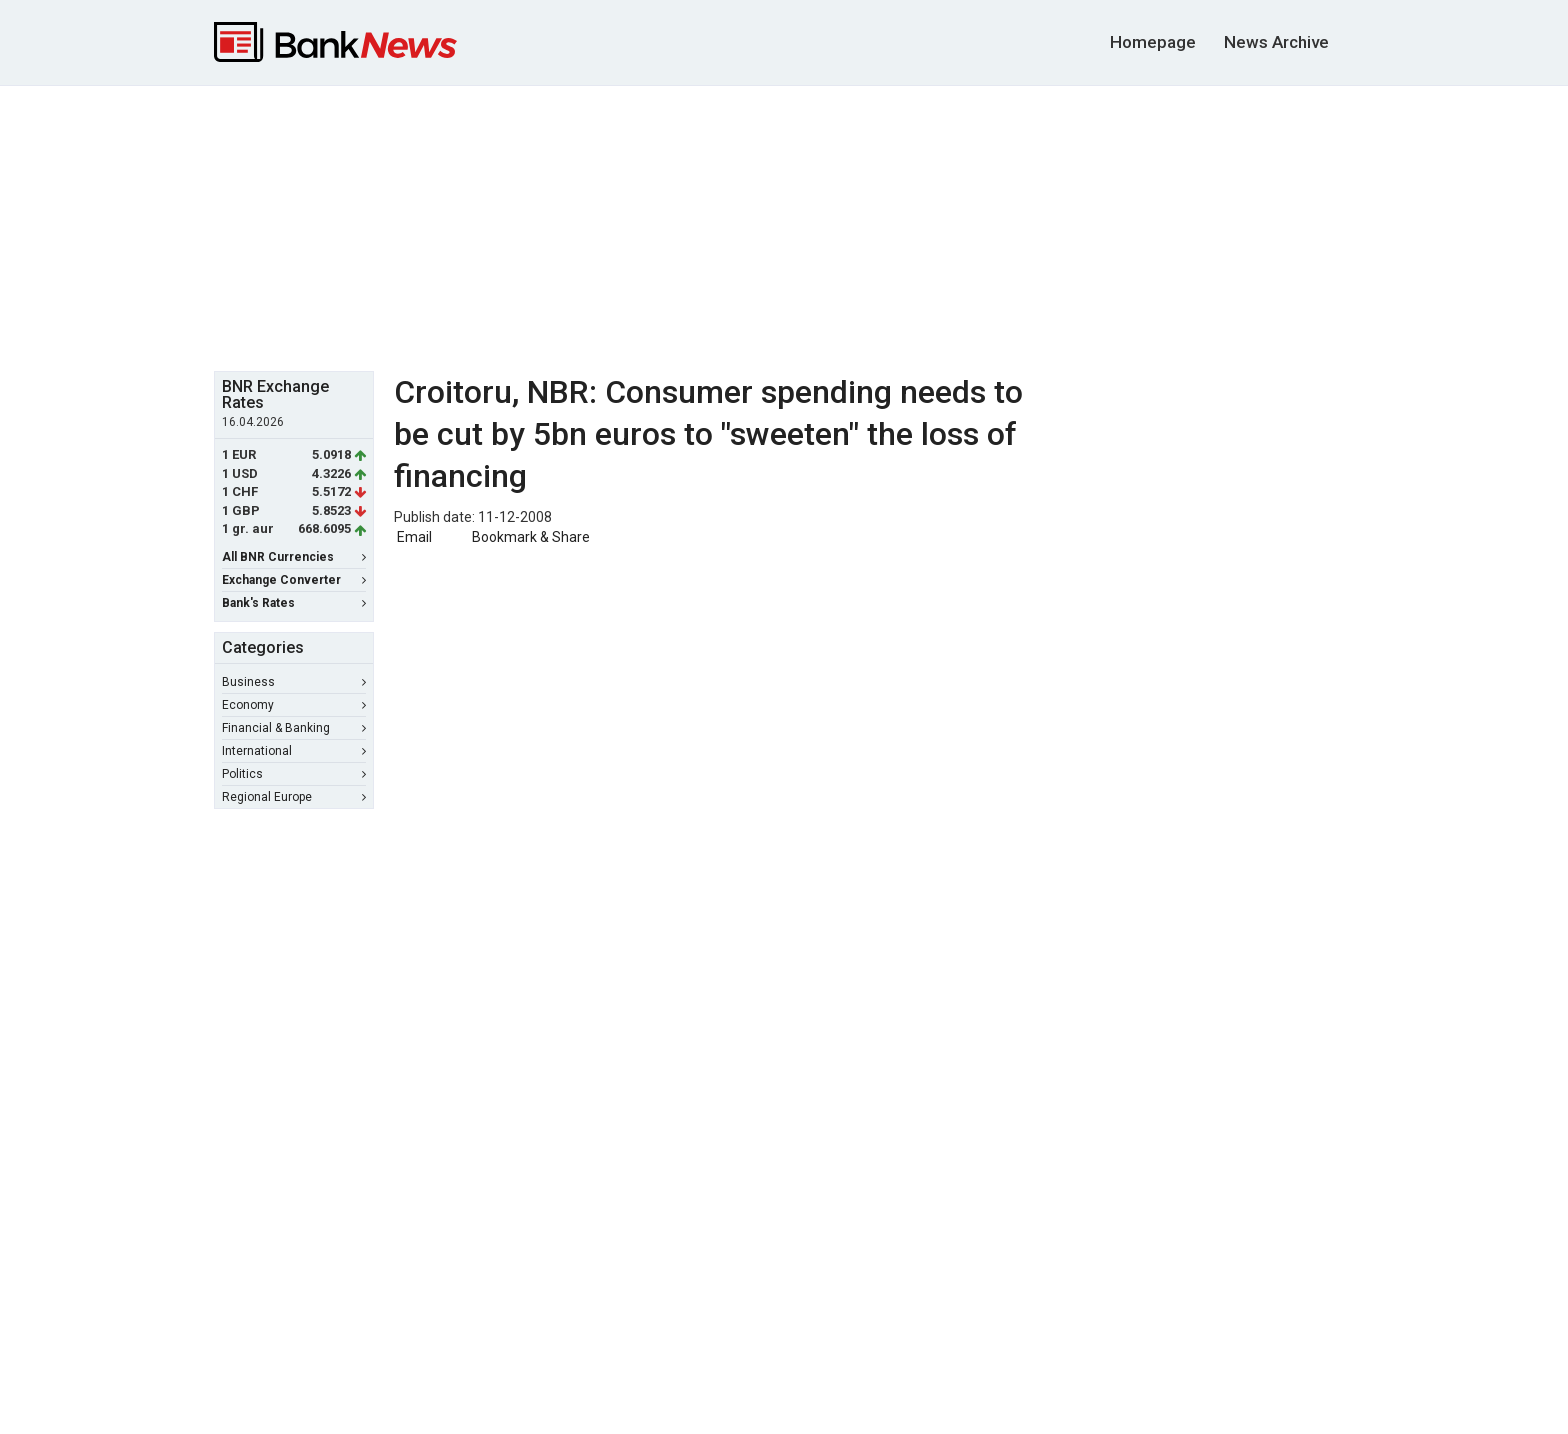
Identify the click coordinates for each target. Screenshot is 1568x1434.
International (294, 751)
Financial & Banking (294, 728)
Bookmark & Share (531, 537)
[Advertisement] (784, 226)
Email (413, 537)
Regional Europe (294, 797)
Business (294, 682)
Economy (294, 705)
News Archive (1276, 42)
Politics (294, 774)
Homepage (1153, 42)
